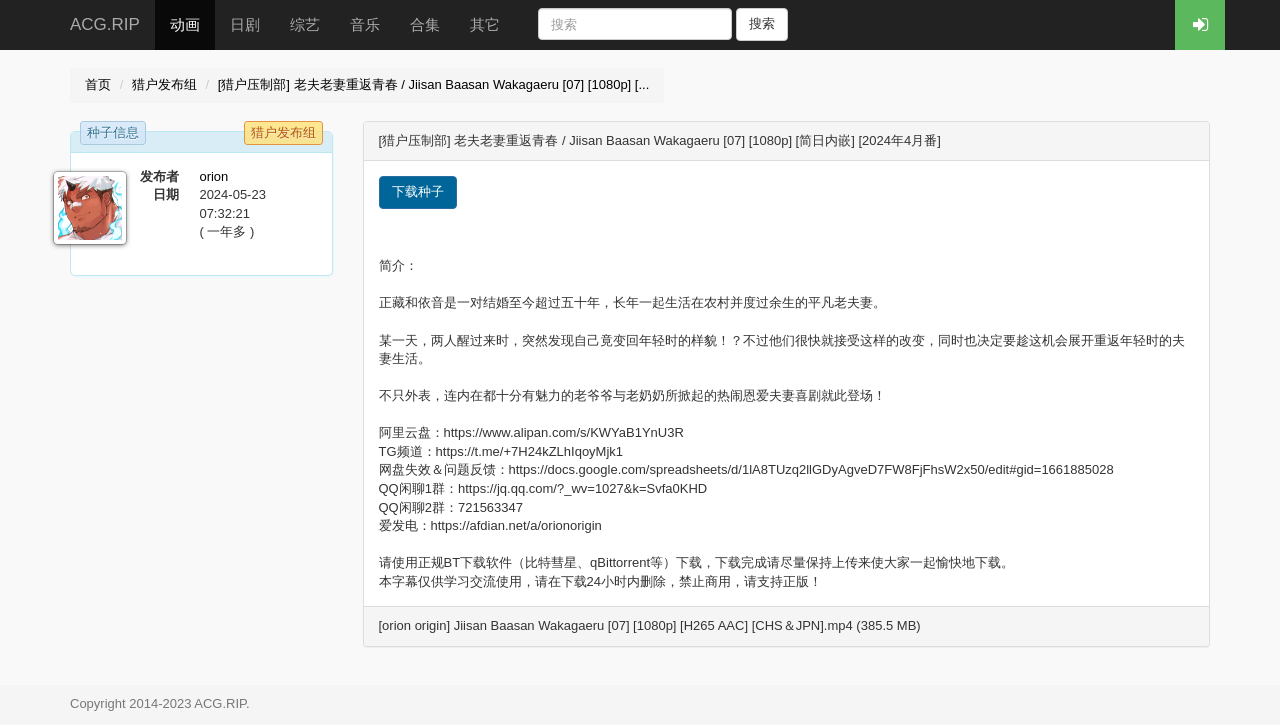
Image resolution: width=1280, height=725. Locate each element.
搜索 (762, 23)
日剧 (245, 24)
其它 (485, 24)
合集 (425, 24)
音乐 (365, 24)
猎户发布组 (164, 84)
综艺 (305, 24)
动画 (185, 24)
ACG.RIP (105, 24)
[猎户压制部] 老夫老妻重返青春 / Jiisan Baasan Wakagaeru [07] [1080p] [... (434, 84)
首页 (98, 84)
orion (213, 176)
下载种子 (418, 191)
